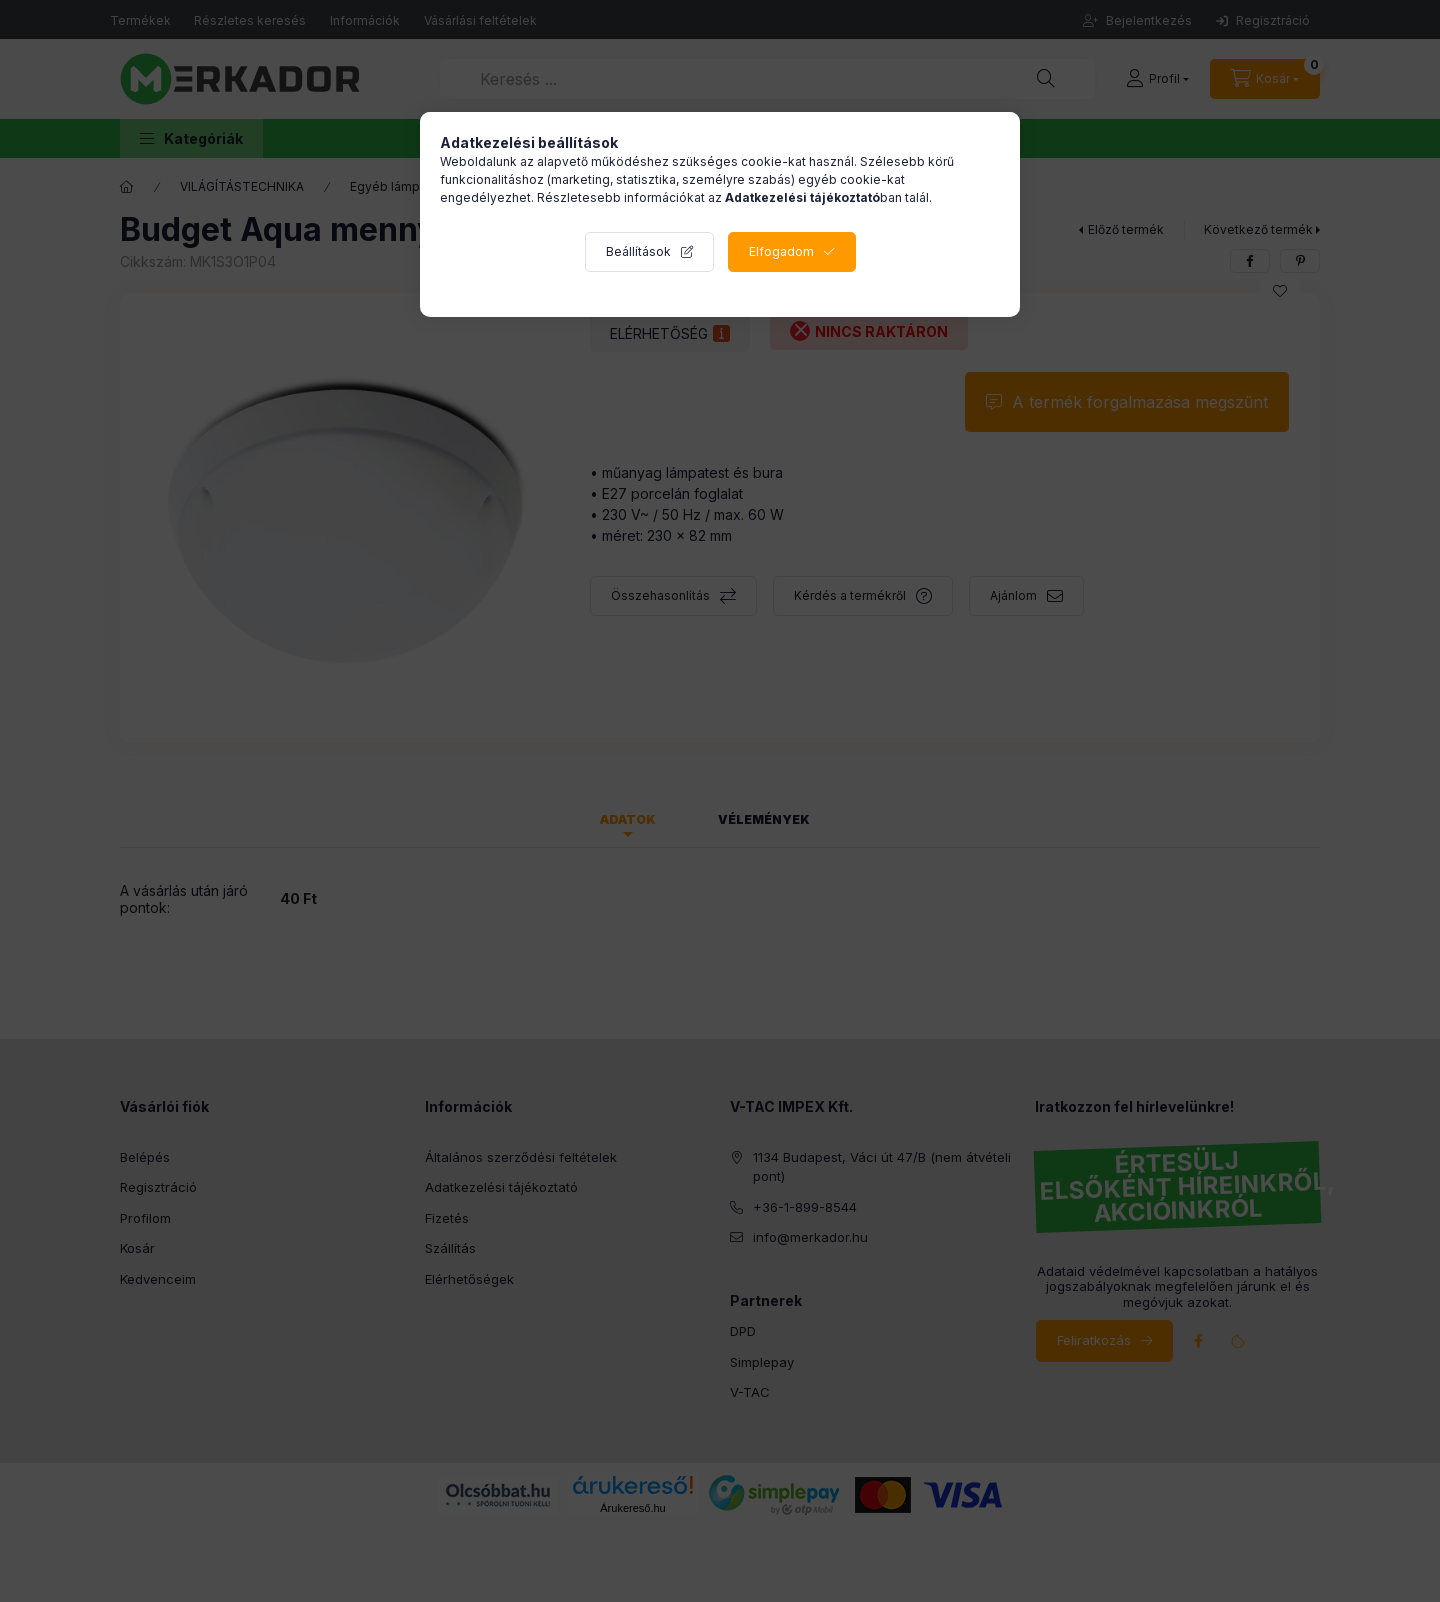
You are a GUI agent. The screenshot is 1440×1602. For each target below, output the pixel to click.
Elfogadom (781, 251)
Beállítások (638, 251)
